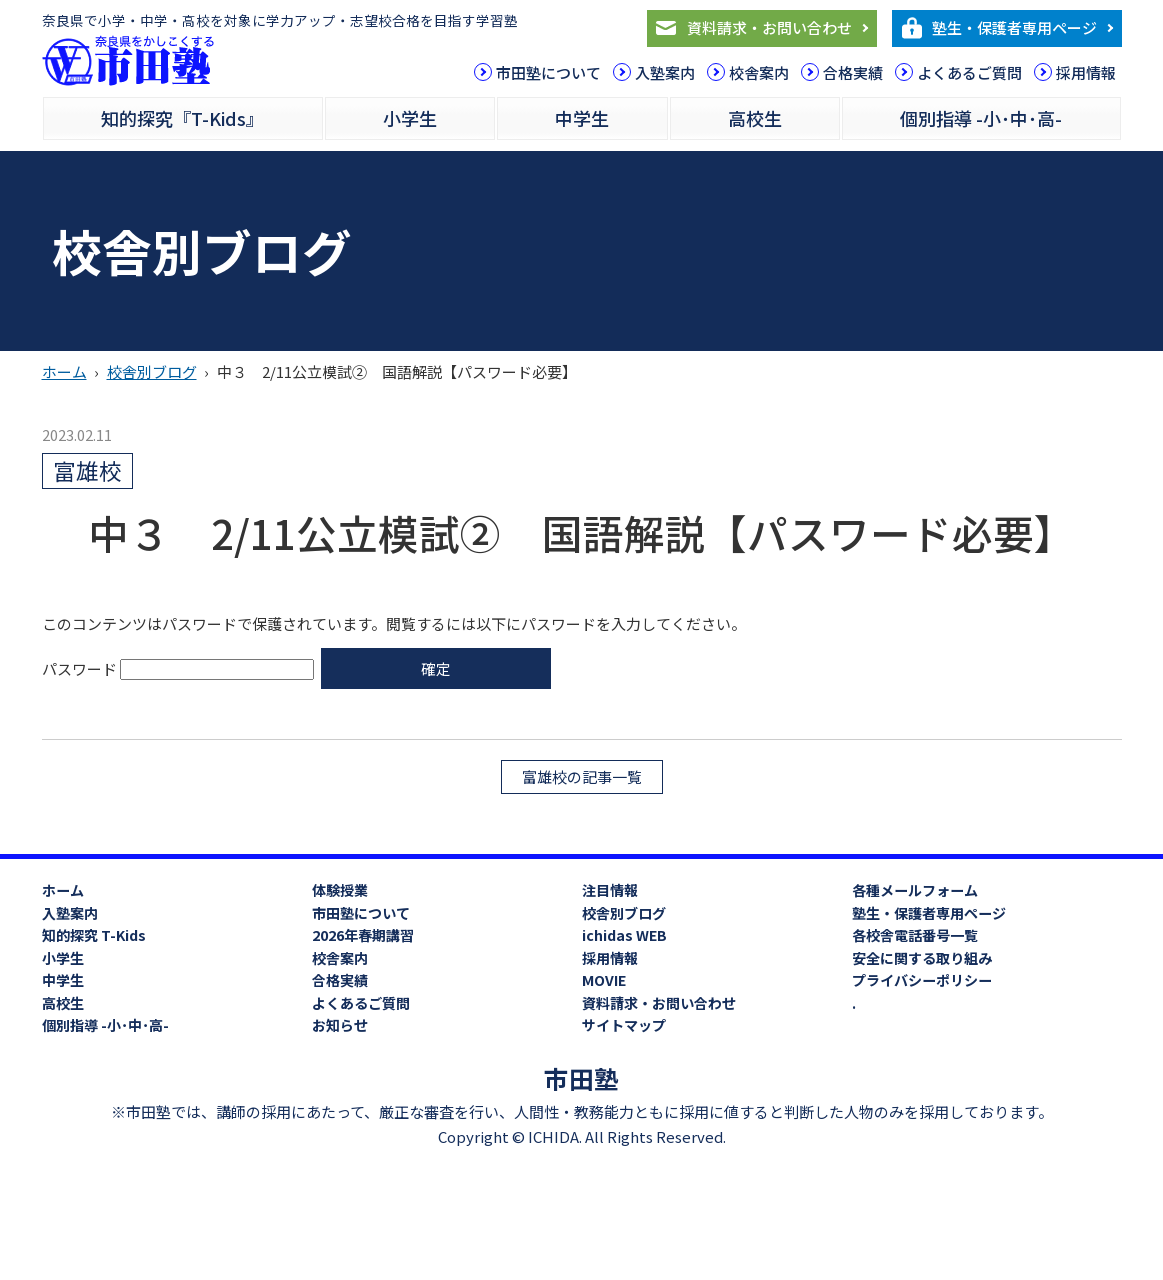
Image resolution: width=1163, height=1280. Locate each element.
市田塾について (548, 72)
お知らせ (340, 1025)
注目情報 (610, 890)
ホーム (64, 371)
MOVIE (604, 980)
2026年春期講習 (363, 935)
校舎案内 (759, 72)
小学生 (410, 118)
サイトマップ (624, 1025)
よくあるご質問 (969, 72)
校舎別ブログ (152, 371)
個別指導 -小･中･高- (981, 118)
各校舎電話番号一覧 (915, 935)
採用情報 (1086, 72)
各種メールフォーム (915, 890)
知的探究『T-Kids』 (182, 118)
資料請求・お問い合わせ (769, 27)
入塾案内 (665, 72)
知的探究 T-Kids (94, 935)
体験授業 (340, 890)
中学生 (582, 118)
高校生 (755, 118)
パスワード (178, 667)
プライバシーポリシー (922, 980)
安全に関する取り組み (922, 958)
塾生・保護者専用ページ (1014, 27)
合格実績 (853, 72)
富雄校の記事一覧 (582, 775)
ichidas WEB (624, 935)
